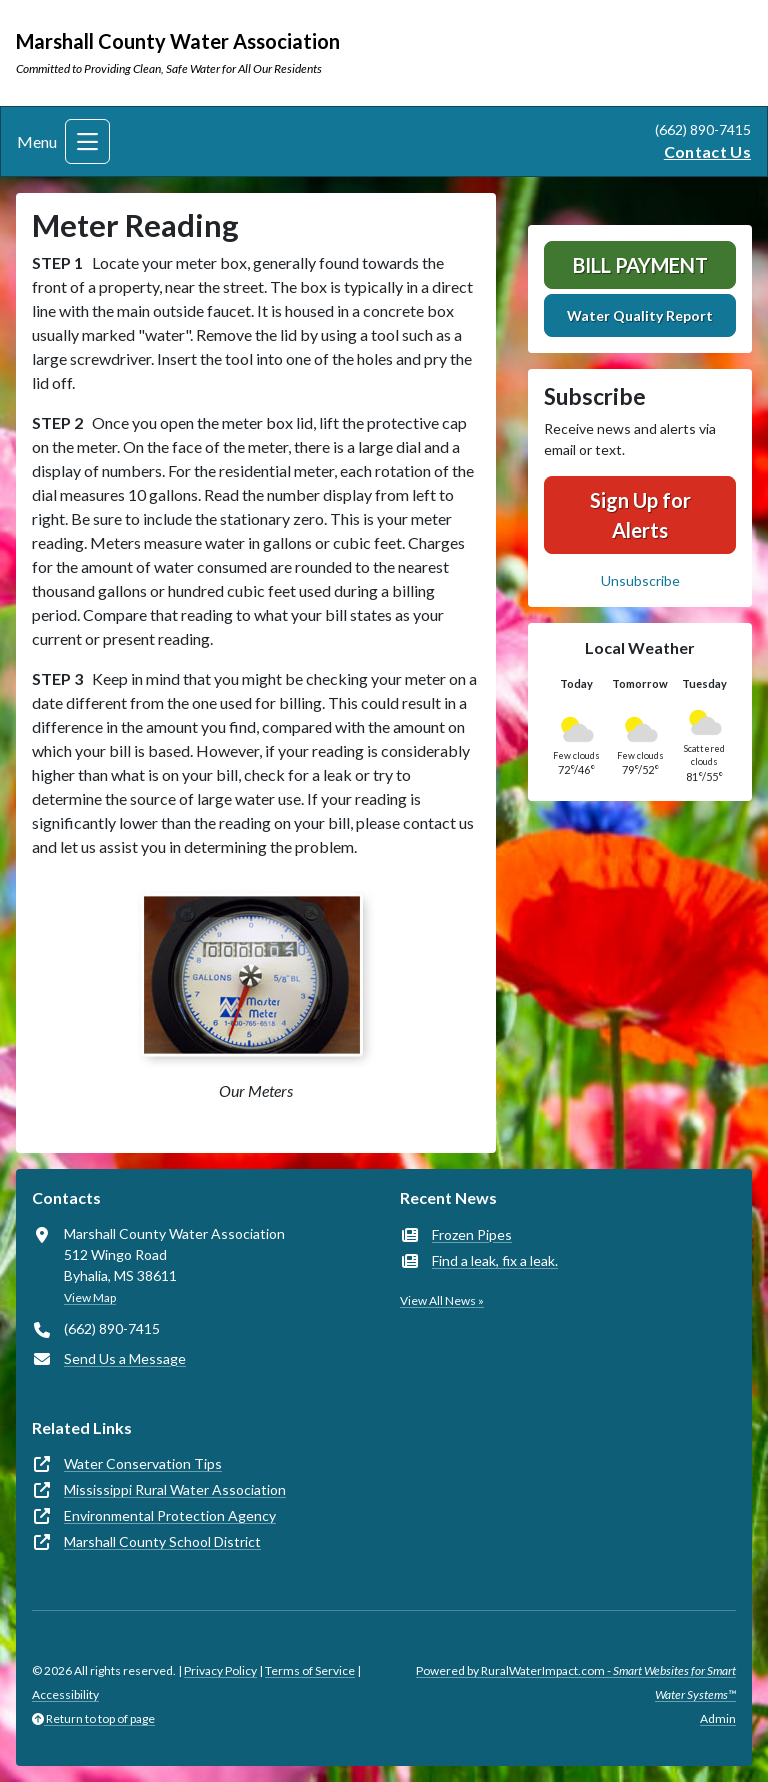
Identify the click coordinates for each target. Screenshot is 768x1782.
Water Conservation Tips (143, 1463)
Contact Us (707, 151)
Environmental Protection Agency (170, 1515)
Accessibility (65, 1694)
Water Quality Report (640, 315)
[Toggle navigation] (87, 141)
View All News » (442, 1300)
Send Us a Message (125, 1358)
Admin (718, 1718)
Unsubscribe (640, 580)
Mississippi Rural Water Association (175, 1489)
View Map (90, 1297)
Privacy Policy (220, 1670)
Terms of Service (310, 1670)
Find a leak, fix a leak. (495, 1260)
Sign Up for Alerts (640, 515)
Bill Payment (640, 265)
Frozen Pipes (472, 1234)
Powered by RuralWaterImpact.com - (576, 1682)
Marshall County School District (162, 1541)
